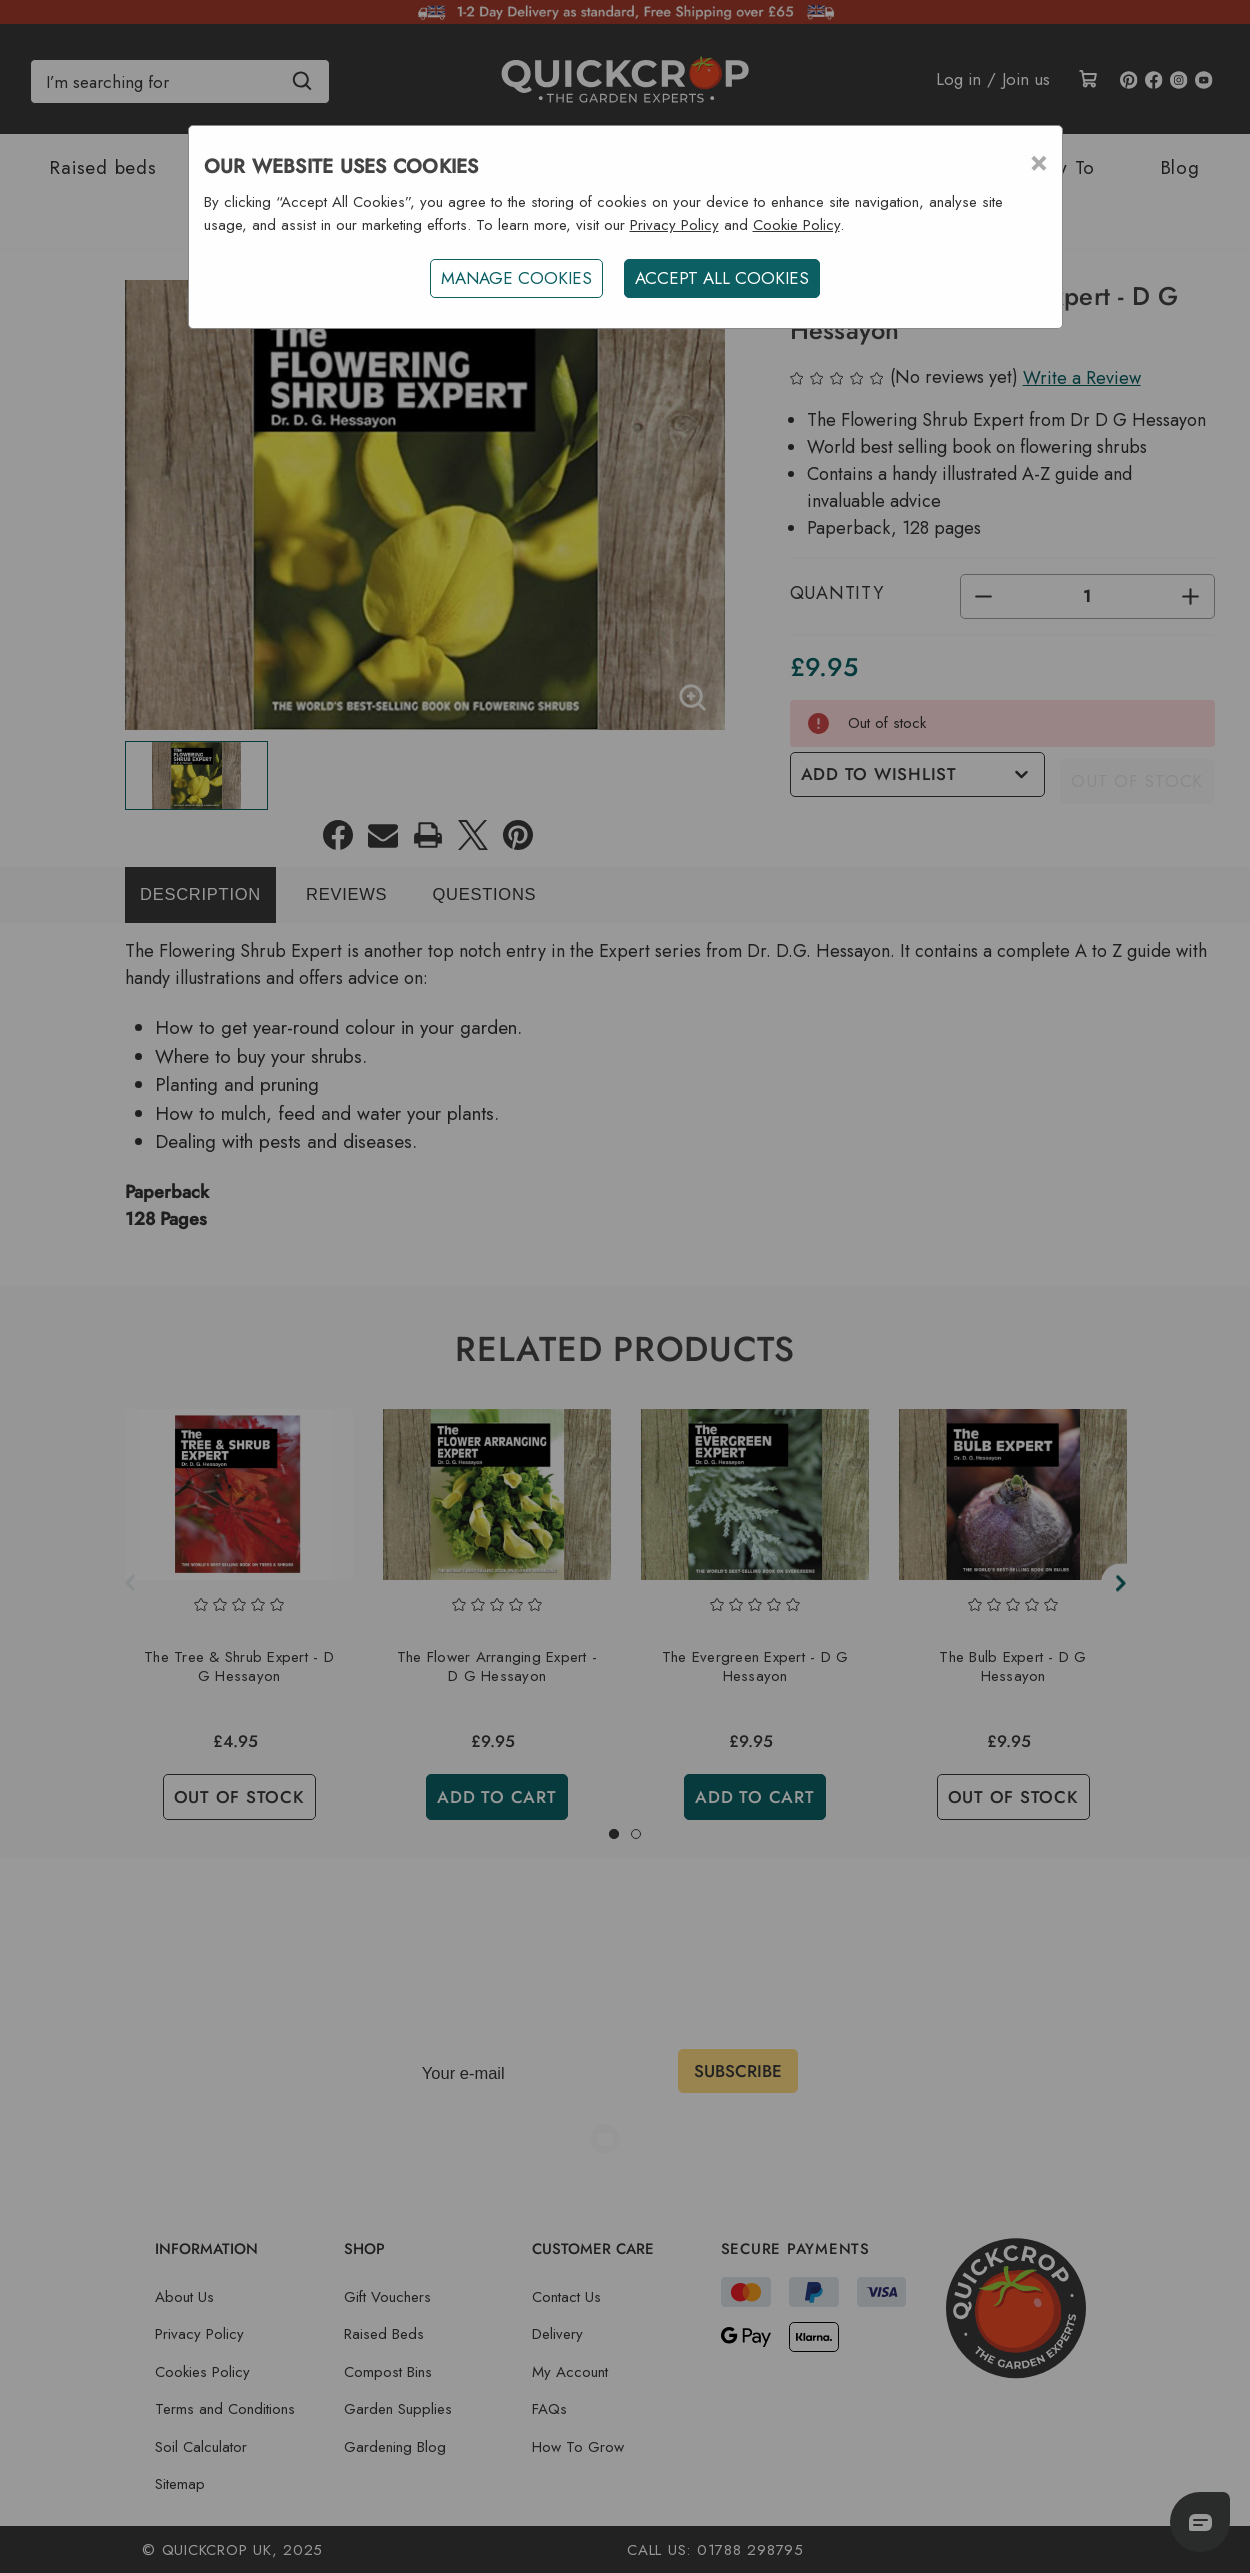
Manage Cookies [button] (514, 278)
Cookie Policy (796, 225)
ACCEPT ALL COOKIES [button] (724, 278)
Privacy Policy (674, 225)
